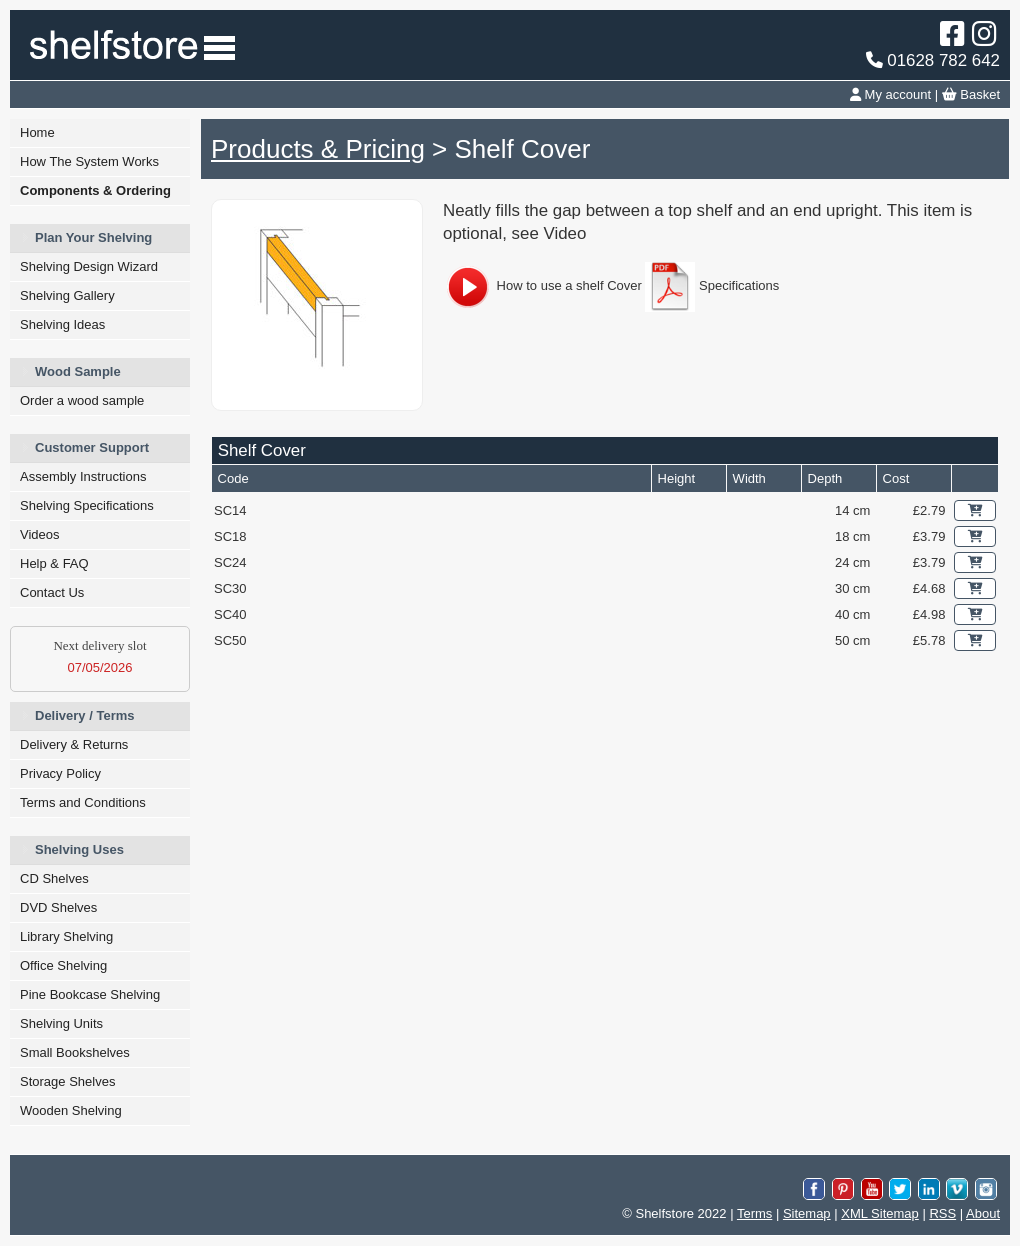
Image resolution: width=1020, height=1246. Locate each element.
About (983, 1213)
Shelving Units (61, 1023)
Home (37, 132)
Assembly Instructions (83, 476)
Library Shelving (66, 936)
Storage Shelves (67, 1081)
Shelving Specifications (87, 505)
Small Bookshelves (75, 1052)
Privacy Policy (60, 773)
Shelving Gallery (67, 295)
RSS (942, 1213)
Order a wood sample (82, 400)
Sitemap (807, 1213)
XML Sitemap (880, 1213)
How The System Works (89, 161)
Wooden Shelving (71, 1110)
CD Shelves (54, 878)
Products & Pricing (318, 149)
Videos (40, 534)
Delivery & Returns (74, 744)
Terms (754, 1213)
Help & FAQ (54, 563)
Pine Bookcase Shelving (90, 994)
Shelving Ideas (62, 324)
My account (890, 94)
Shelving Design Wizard (89, 266)
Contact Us (52, 592)
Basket (971, 94)
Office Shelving (63, 965)
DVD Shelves (58, 907)
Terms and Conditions (83, 802)
